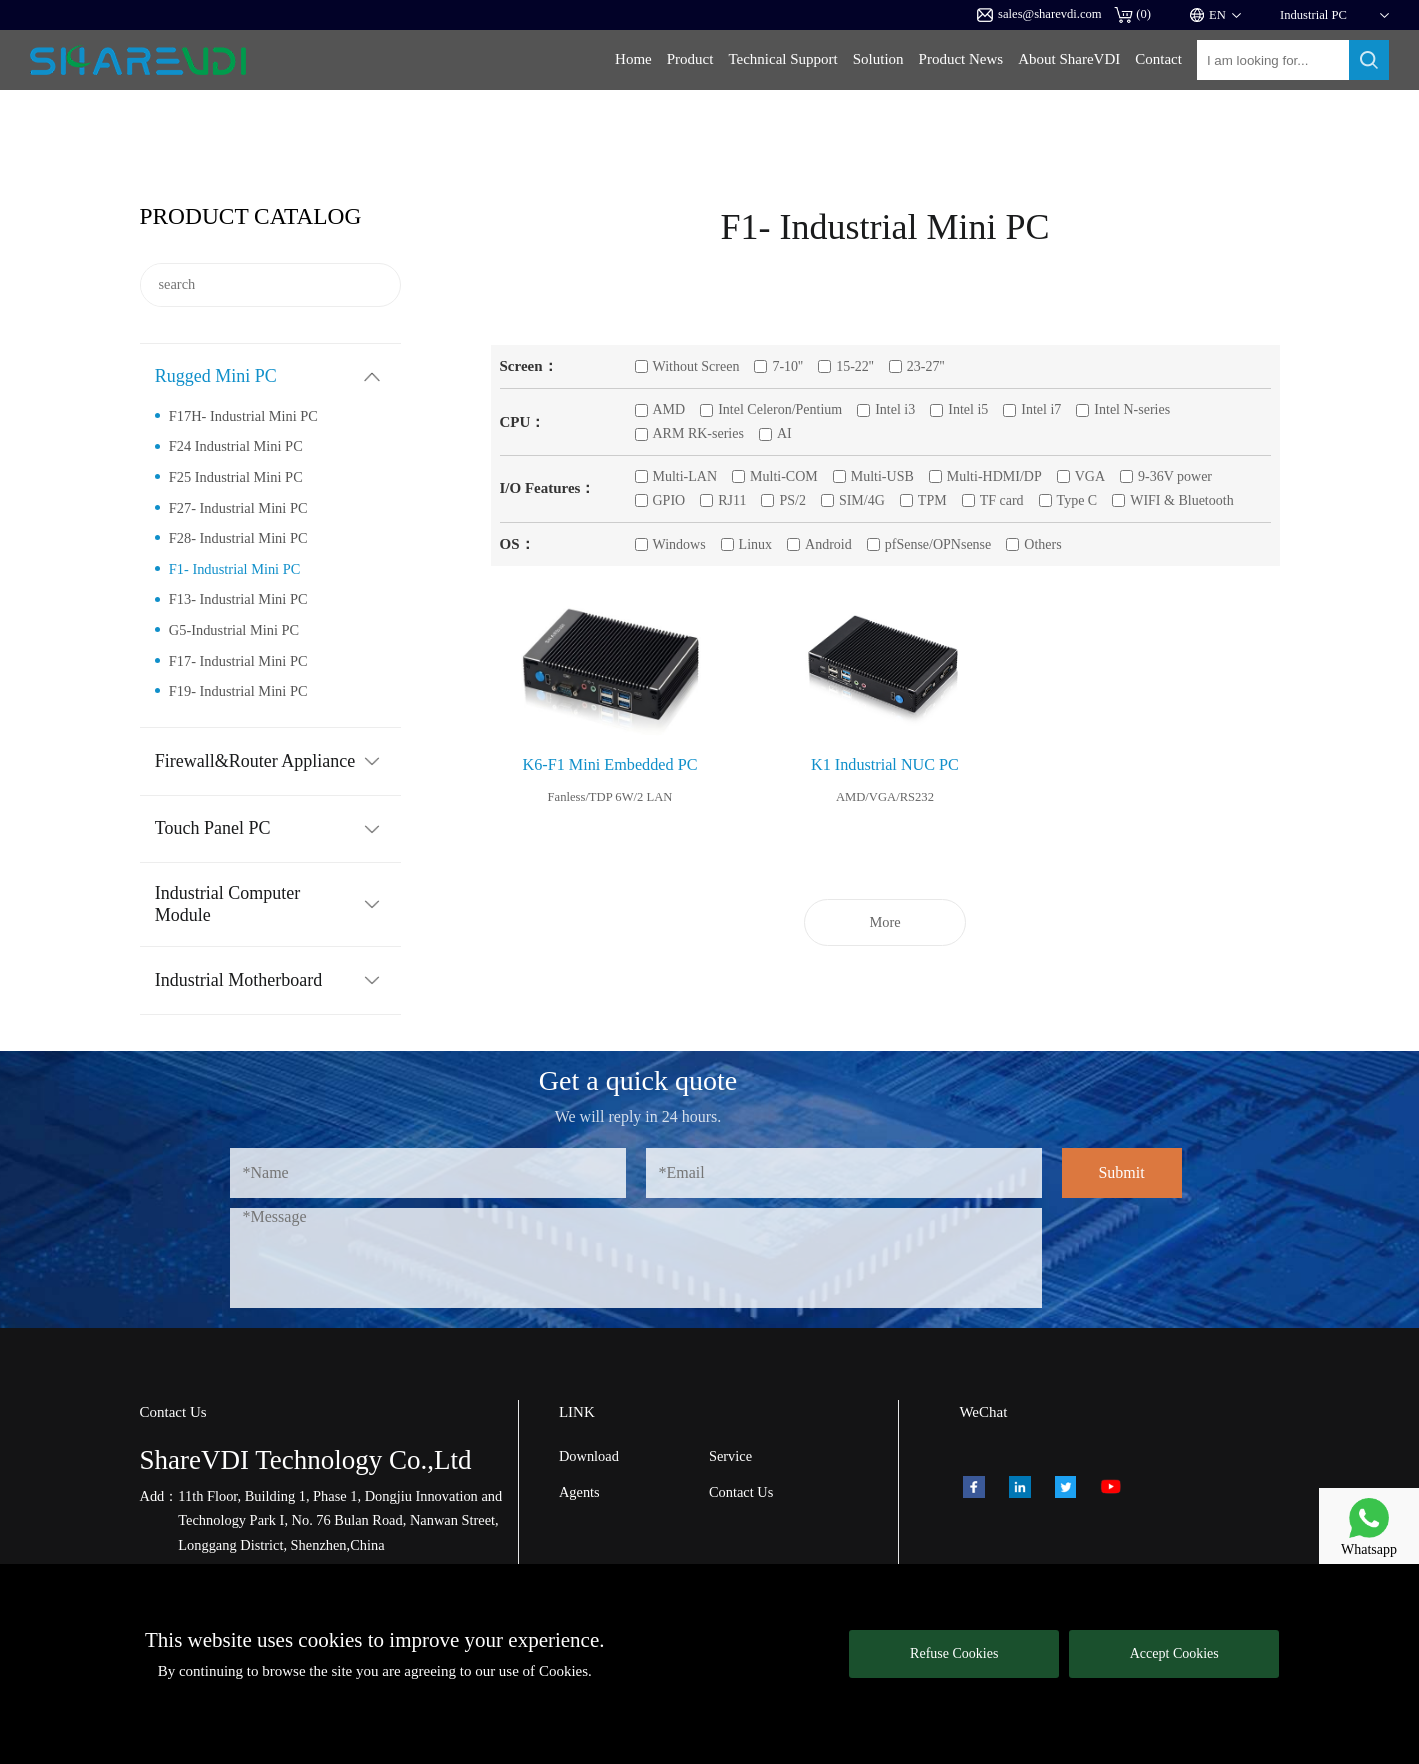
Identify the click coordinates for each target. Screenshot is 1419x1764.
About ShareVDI (1069, 59)
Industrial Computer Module (227, 904)
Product (690, 59)
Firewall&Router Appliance (255, 761)
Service (730, 1456)
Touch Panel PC (213, 828)
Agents (579, 1492)
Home (633, 59)
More (884, 922)
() (1132, 14)
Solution (878, 59)
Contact (1158, 59)
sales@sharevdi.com (1039, 15)
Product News (961, 59)
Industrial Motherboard (238, 980)
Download (589, 1456)
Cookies (563, 1671)
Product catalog (251, 216)
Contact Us (741, 1492)
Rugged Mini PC (216, 376)
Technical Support (782, 59)
